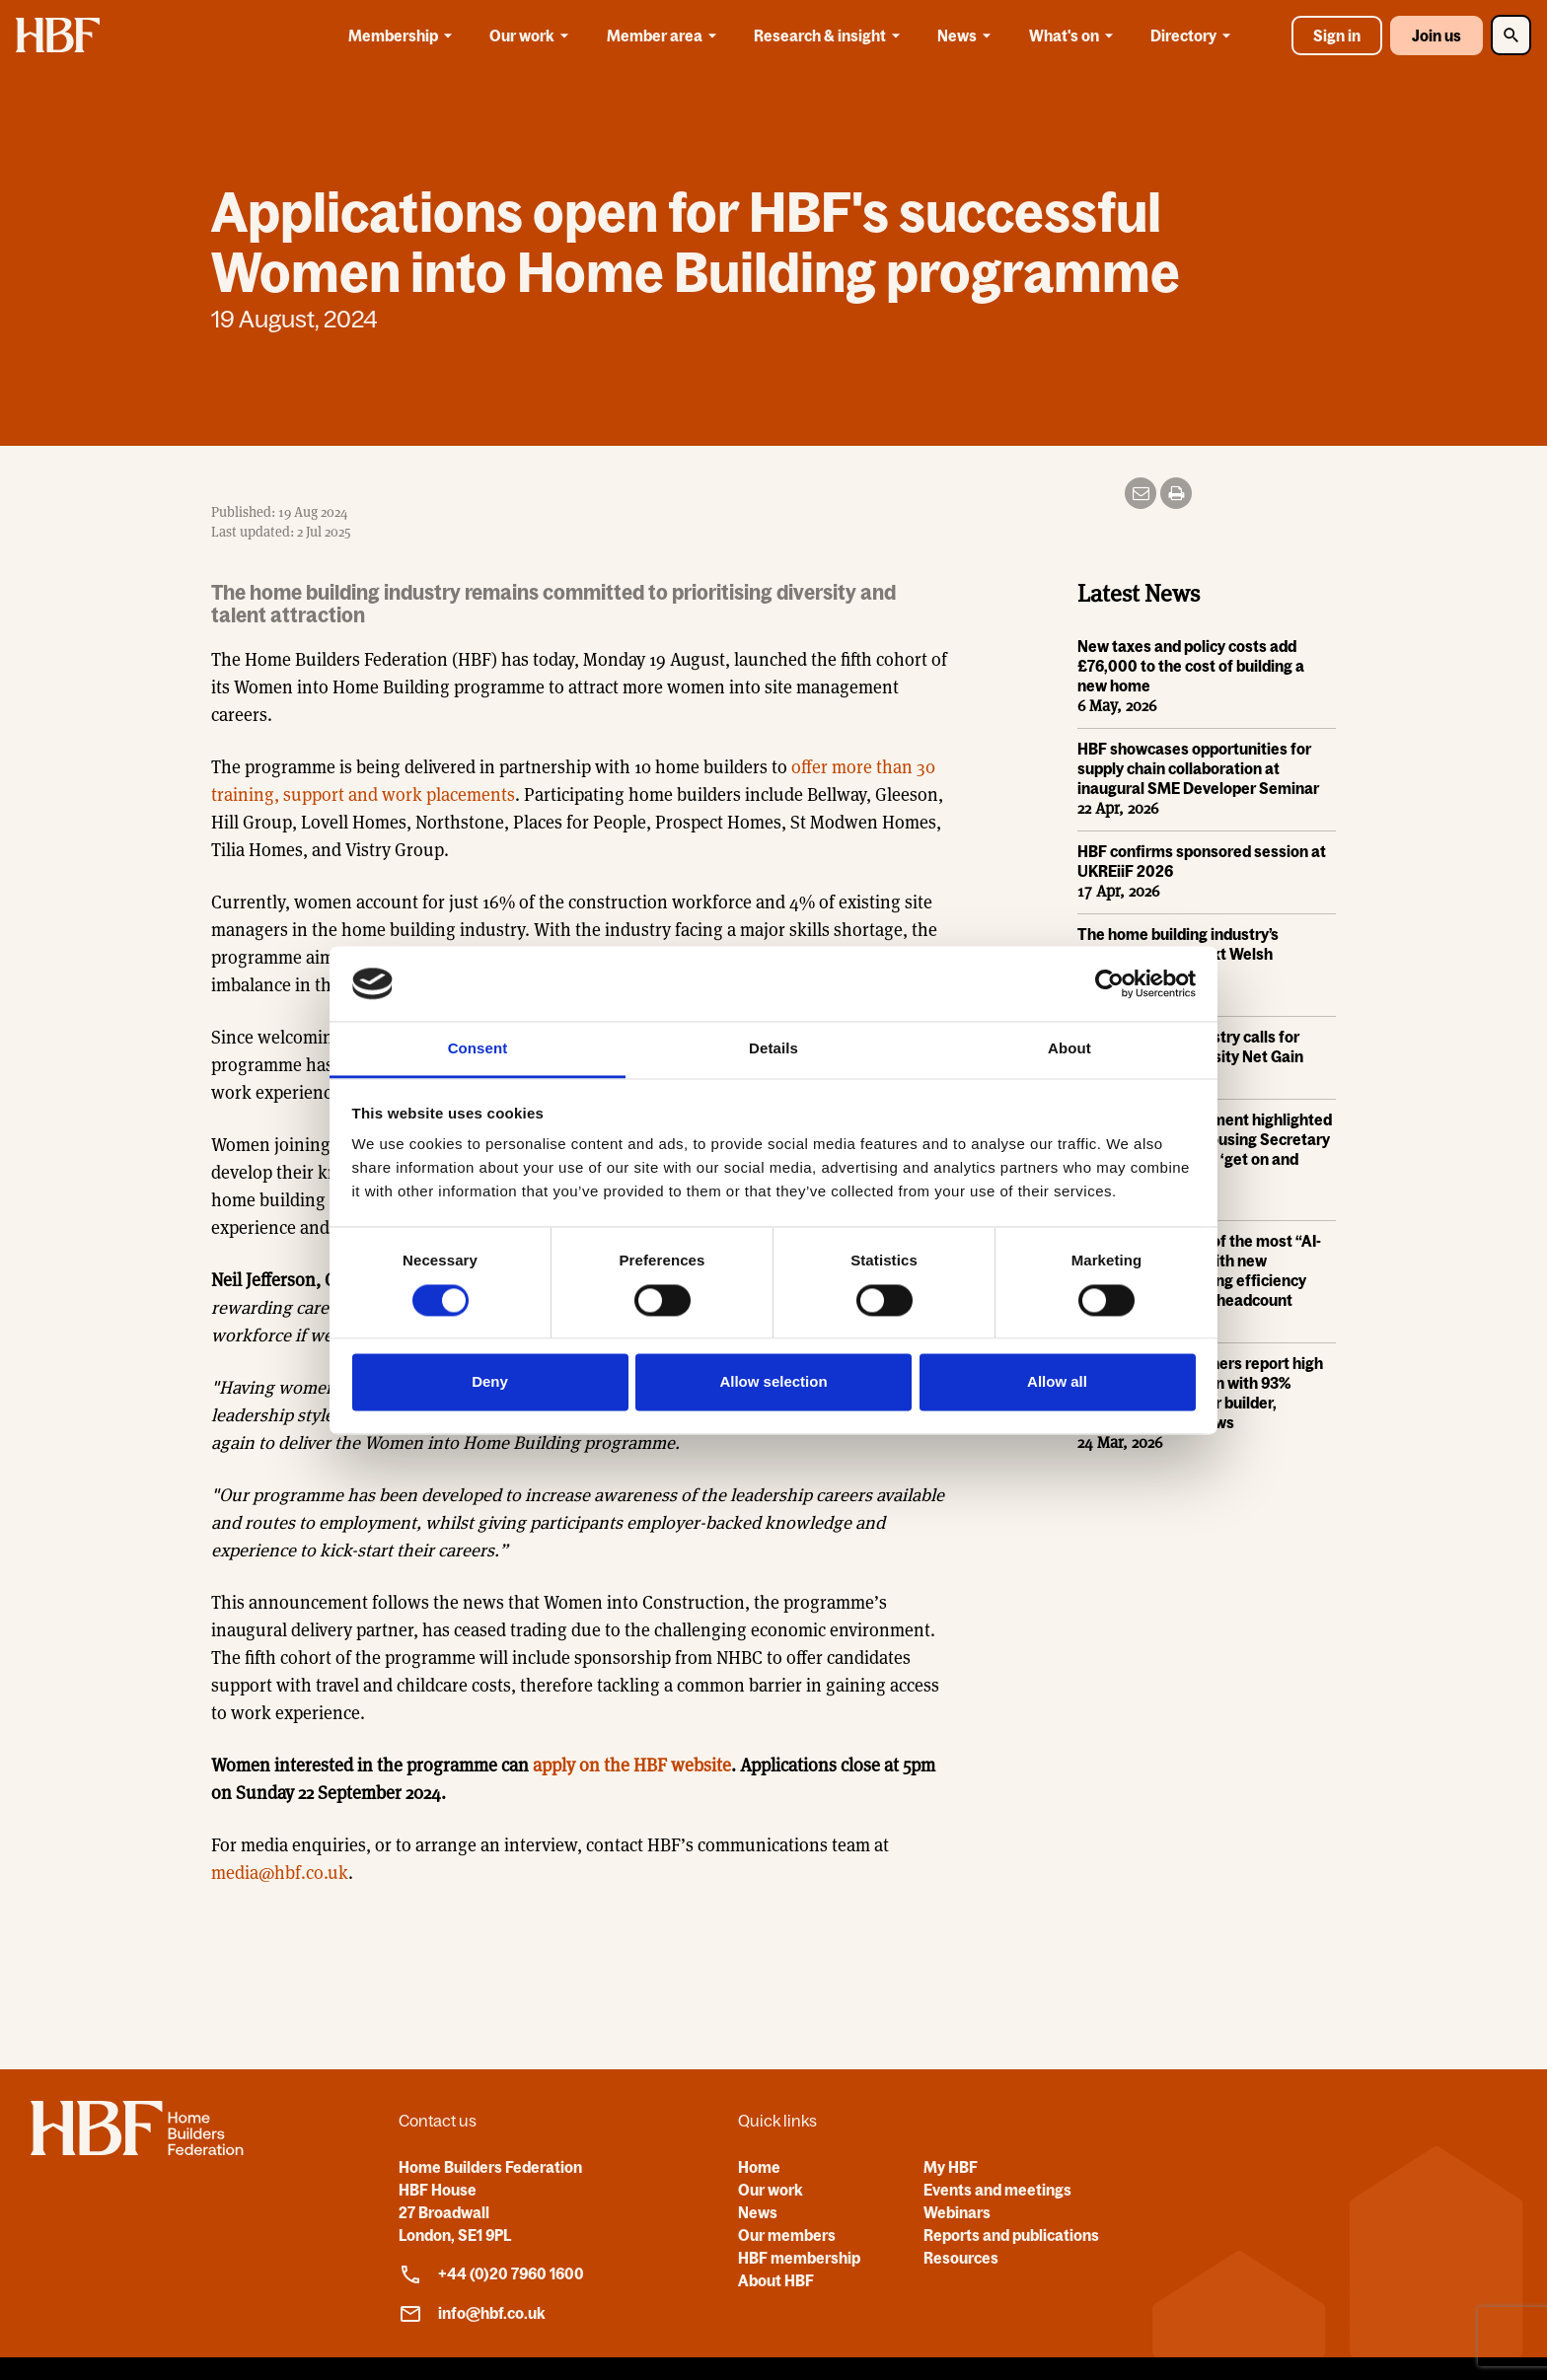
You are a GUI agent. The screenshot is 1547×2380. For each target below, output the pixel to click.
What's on (1074, 35)
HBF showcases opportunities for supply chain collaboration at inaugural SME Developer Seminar (1198, 769)
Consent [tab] (478, 1049)
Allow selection (773, 1382)
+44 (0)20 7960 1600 (491, 2274)
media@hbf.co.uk (279, 1872)
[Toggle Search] (1511, 35)
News (967, 35)
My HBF (950, 2167)
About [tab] (1069, 1049)
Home (759, 2167)
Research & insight (830, 35)
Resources (960, 2258)
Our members (787, 2235)
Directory (1193, 35)
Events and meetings (997, 2190)
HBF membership (799, 2258)
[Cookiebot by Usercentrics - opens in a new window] (1109, 983)
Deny (490, 1382)
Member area (665, 35)
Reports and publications (1011, 2235)
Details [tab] (773, 1049)
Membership (403, 35)
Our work (532, 35)
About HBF (776, 2280)
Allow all (1057, 1382)
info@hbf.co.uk (472, 2314)
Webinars (957, 2212)
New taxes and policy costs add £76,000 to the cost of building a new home (1190, 666)
